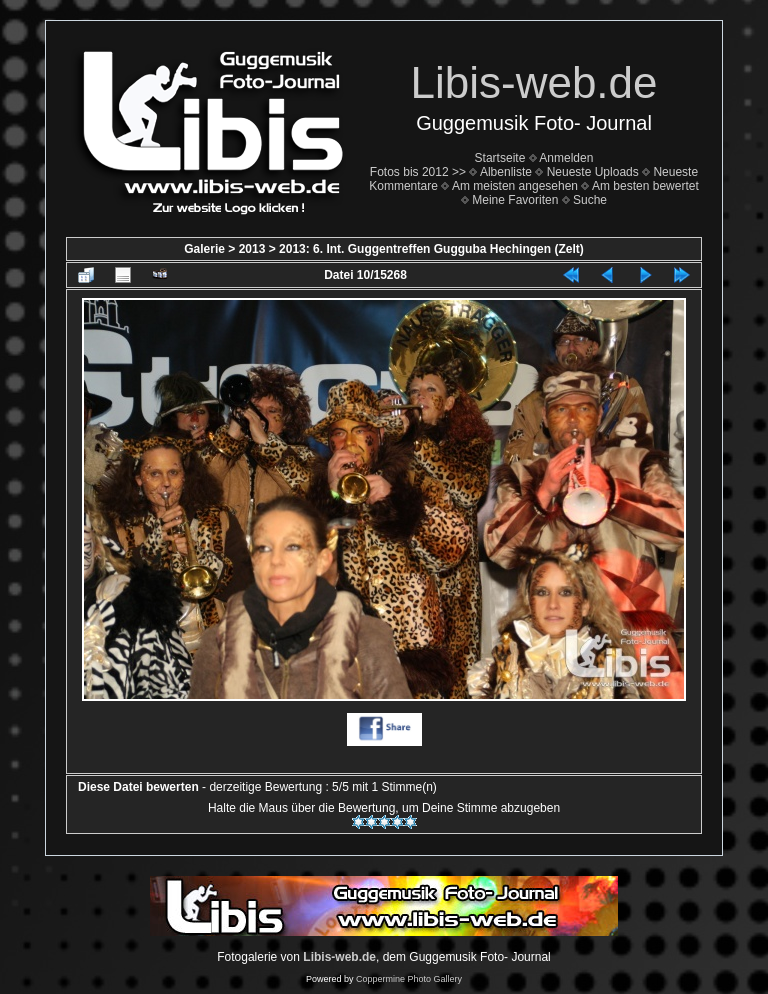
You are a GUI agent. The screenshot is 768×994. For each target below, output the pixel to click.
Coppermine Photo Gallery (409, 979)
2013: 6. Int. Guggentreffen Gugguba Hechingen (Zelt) (431, 249)
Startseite (500, 158)
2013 (252, 249)
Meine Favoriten (515, 200)
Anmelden (566, 158)
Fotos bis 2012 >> (418, 172)
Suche (590, 200)
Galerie (204, 249)
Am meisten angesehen (515, 186)
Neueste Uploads (593, 172)
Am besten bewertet (645, 186)
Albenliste (506, 172)
